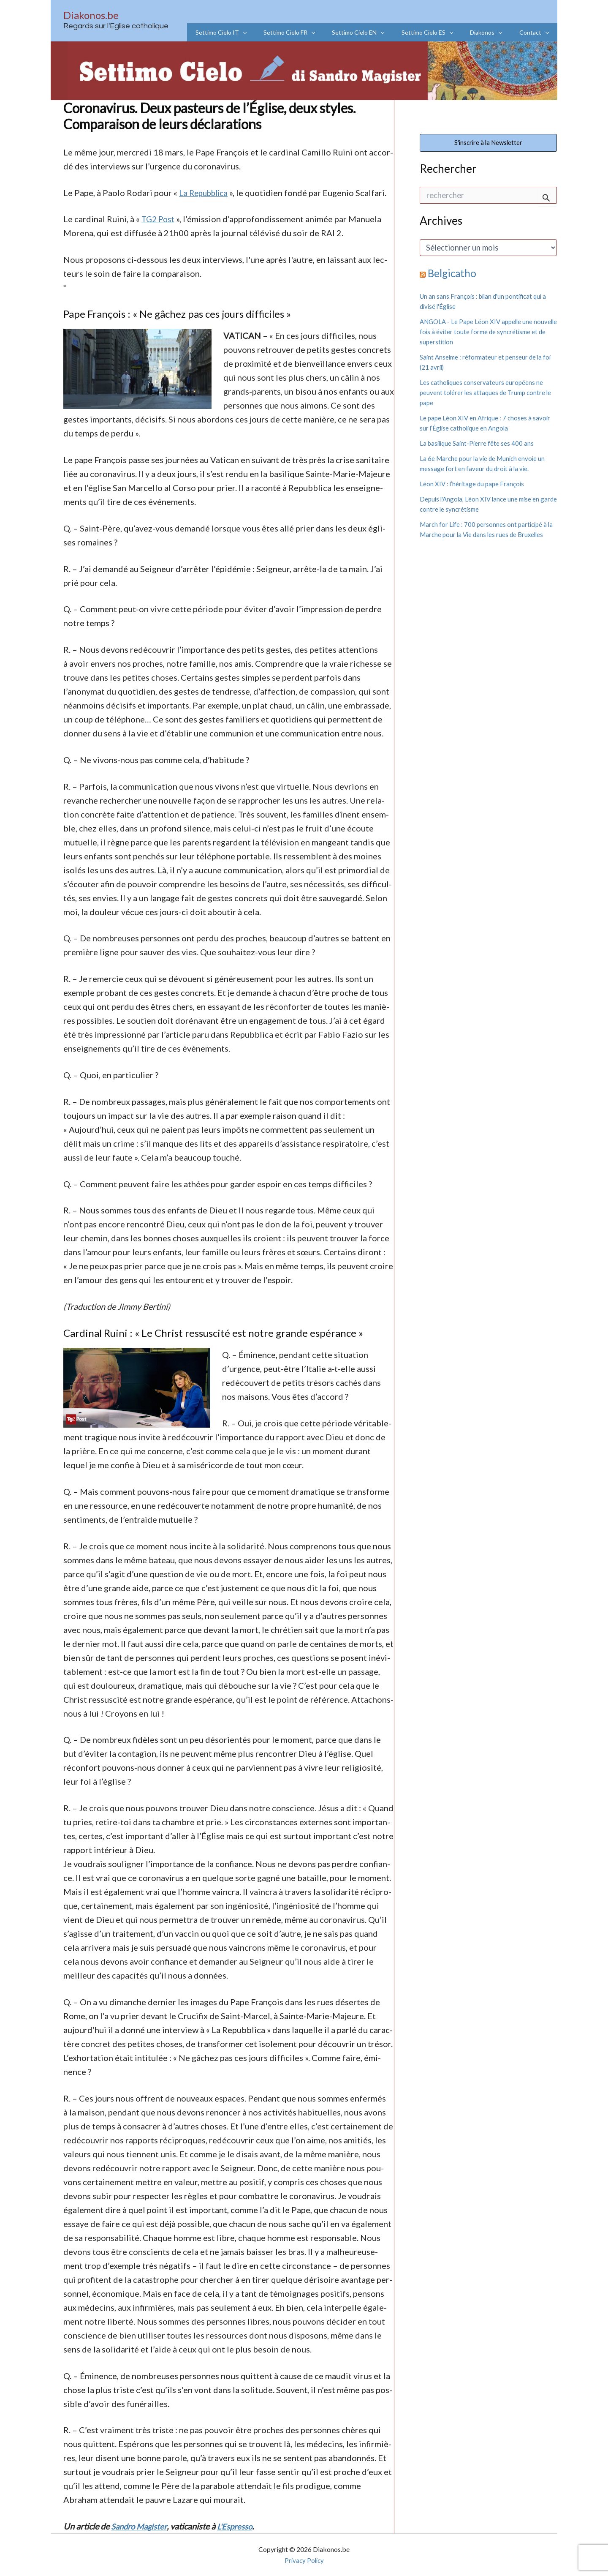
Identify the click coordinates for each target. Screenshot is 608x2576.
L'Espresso (240, 2526)
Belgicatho (453, 275)
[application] (270, 32)
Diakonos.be (91, 15)
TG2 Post (159, 219)
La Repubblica (206, 193)
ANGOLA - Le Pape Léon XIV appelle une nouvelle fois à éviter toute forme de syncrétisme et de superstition (478, 333)
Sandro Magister (141, 2526)
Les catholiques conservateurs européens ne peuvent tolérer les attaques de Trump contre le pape (488, 394)
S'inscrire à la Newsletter (488, 144)
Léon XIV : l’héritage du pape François (473, 486)
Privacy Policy (304, 2560)
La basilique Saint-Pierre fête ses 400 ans (478, 445)
